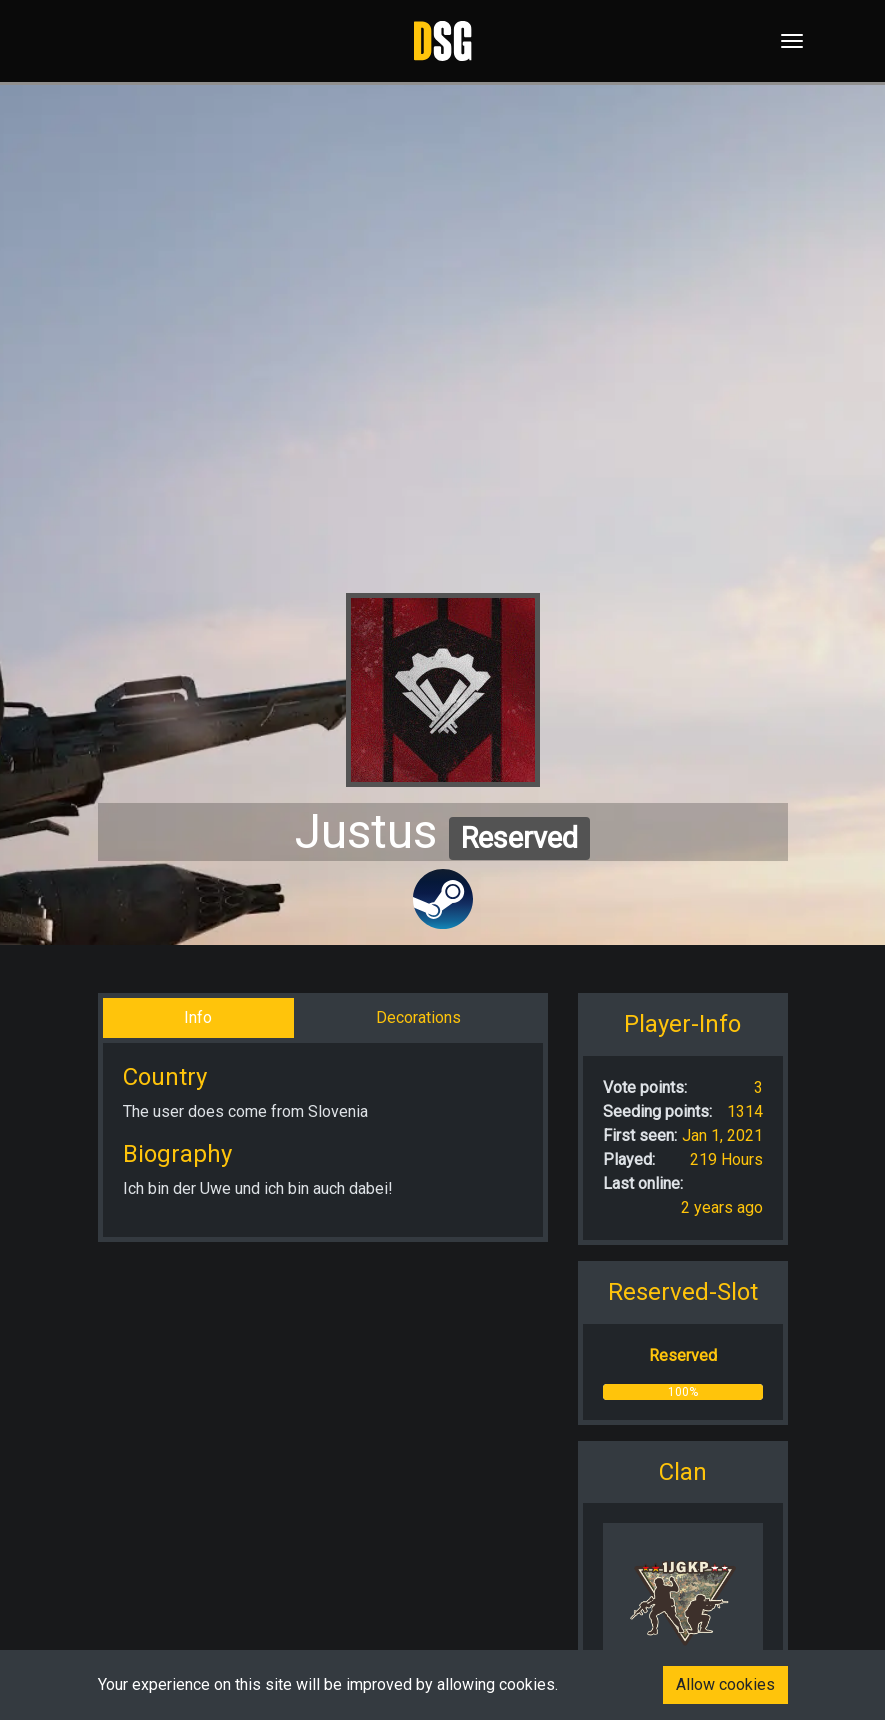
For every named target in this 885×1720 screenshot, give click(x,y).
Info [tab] (198, 1017)
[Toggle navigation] (786, 41)
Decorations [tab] (418, 1017)
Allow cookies (725, 1684)
